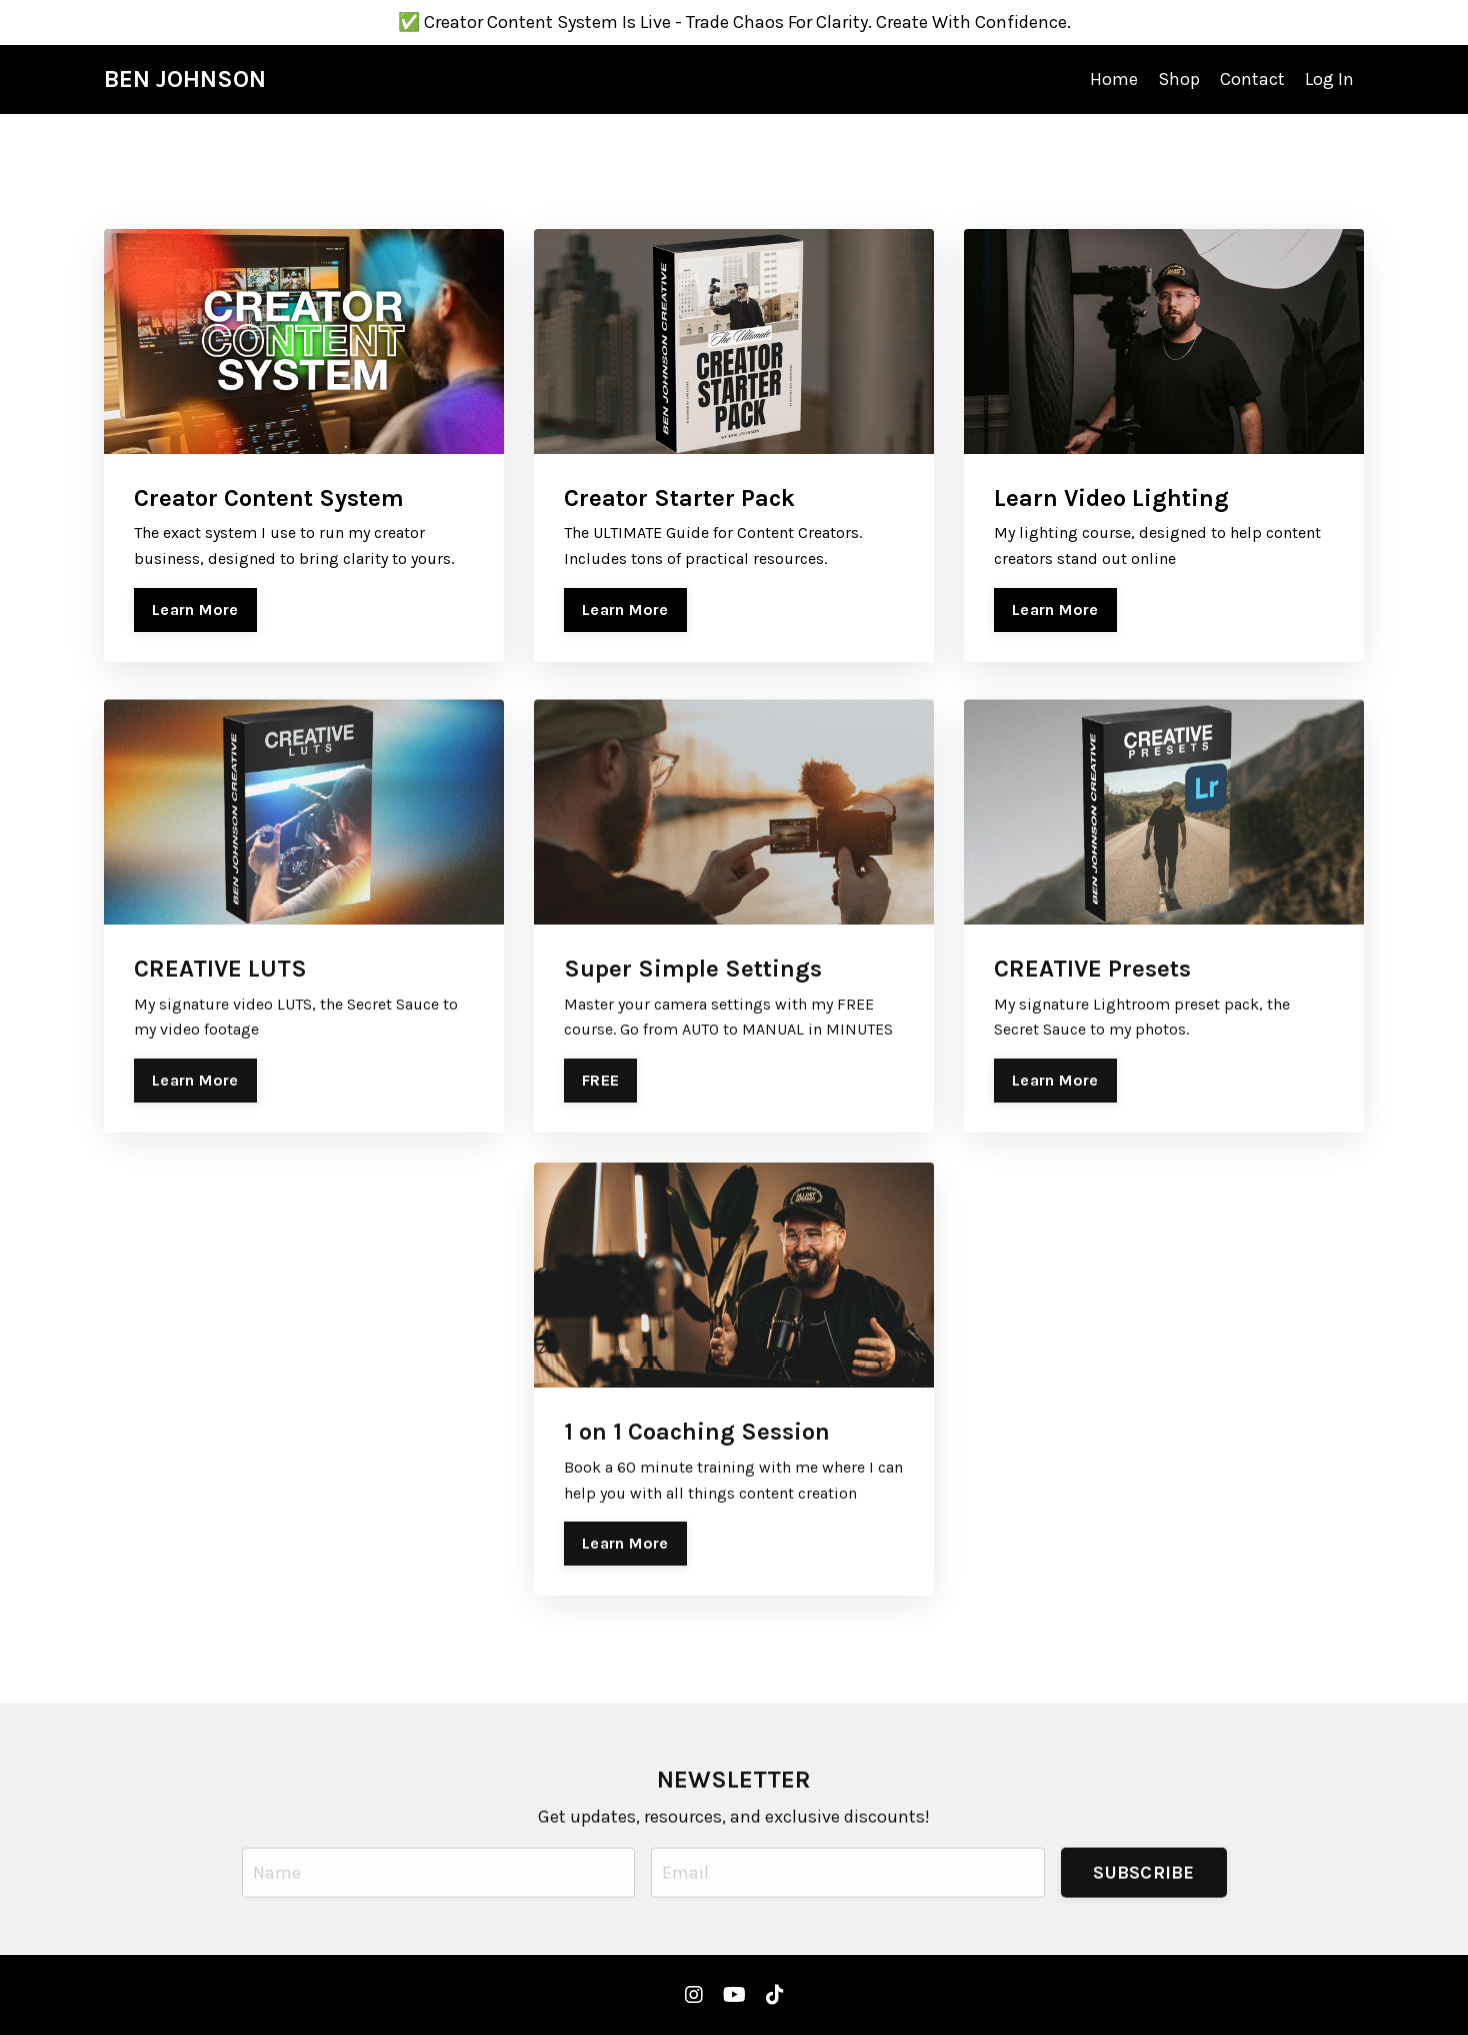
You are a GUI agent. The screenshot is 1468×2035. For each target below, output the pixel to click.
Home (1114, 79)
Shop (1179, 79)
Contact (1252, 79)
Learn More (195, 609)
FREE (600, 1109)
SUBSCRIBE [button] (1143, 1901)
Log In (1329, 79)
